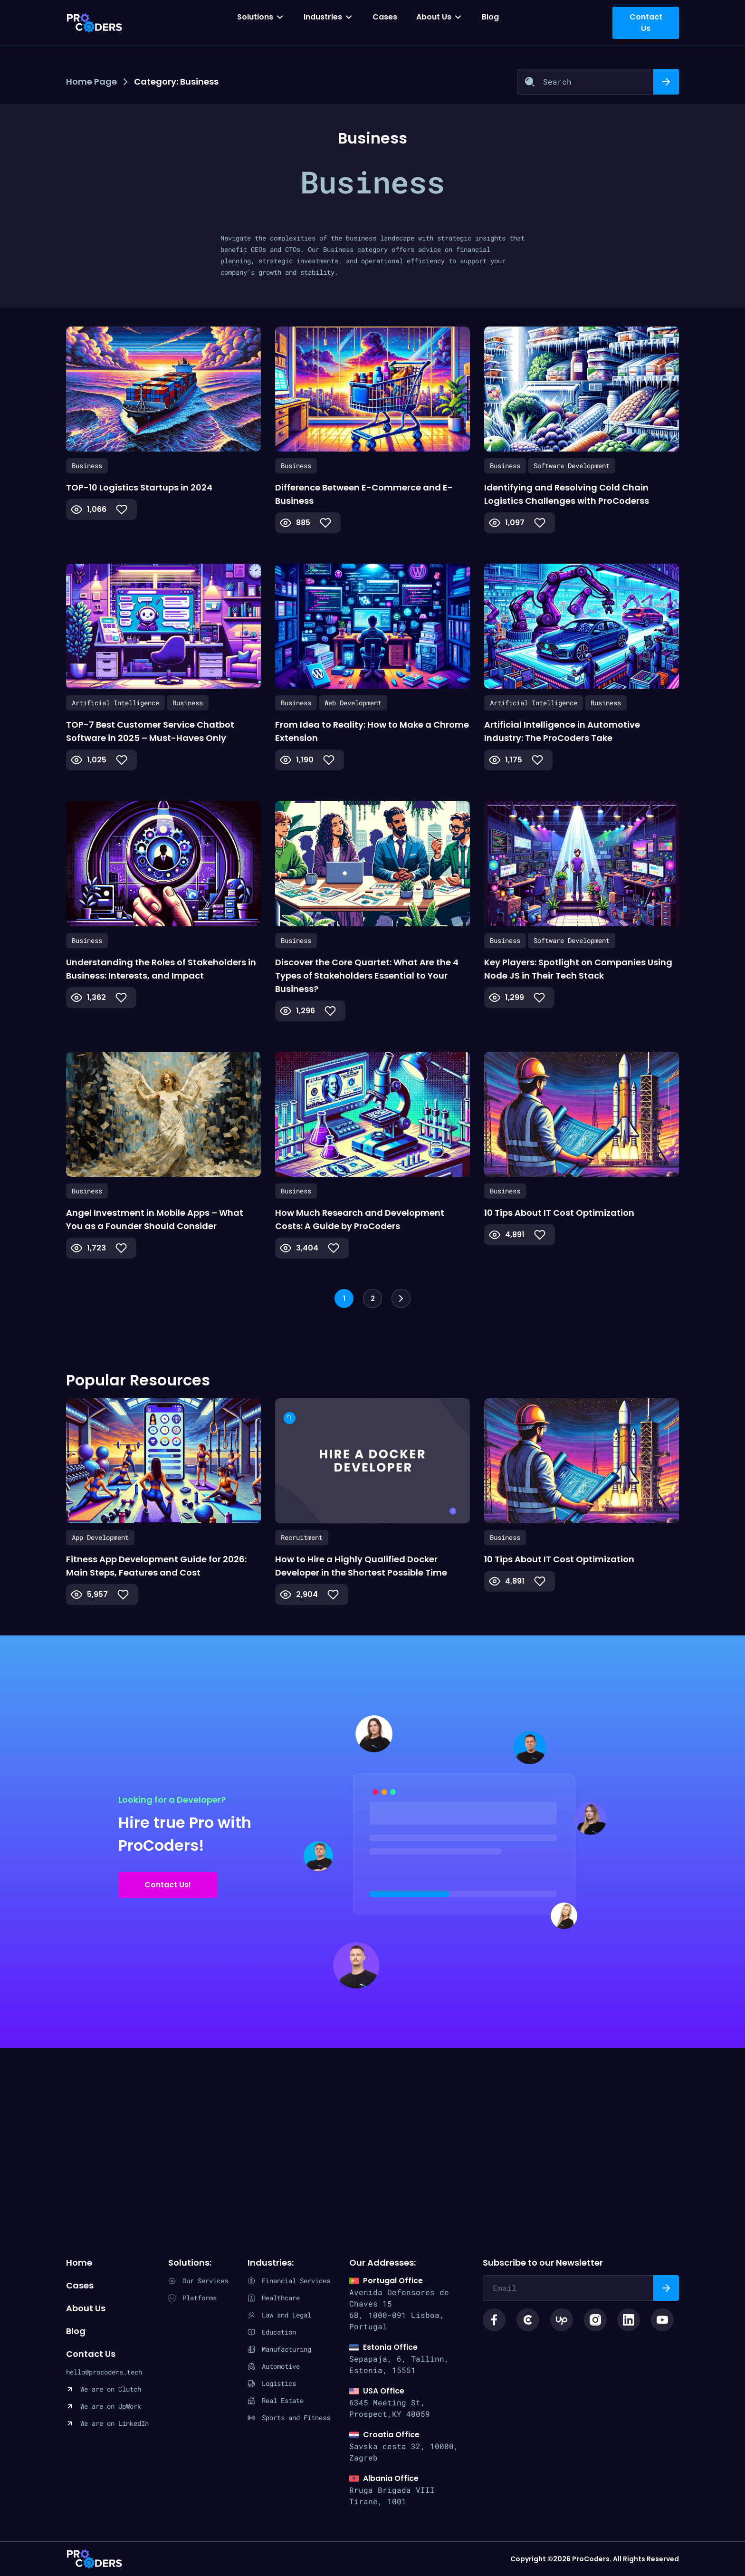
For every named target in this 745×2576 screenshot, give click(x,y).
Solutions (255, 16)
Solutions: (189, 2262)
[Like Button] (121, 509)
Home (79, 2262)
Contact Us (90, 2354)
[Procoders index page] (94, 22)
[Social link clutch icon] (527, 2319)
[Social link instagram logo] (595, 2319)
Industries (323, 16)
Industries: (271, 2262)
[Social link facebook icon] (494, 2319)
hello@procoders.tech (104, 2371)
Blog (490, 16)
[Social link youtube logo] (662, 2319)
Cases (384, 16)
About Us (433, 16)
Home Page (91, 81)
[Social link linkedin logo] (628, 2319)
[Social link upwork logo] (561, 2319)
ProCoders (94, 2558)
